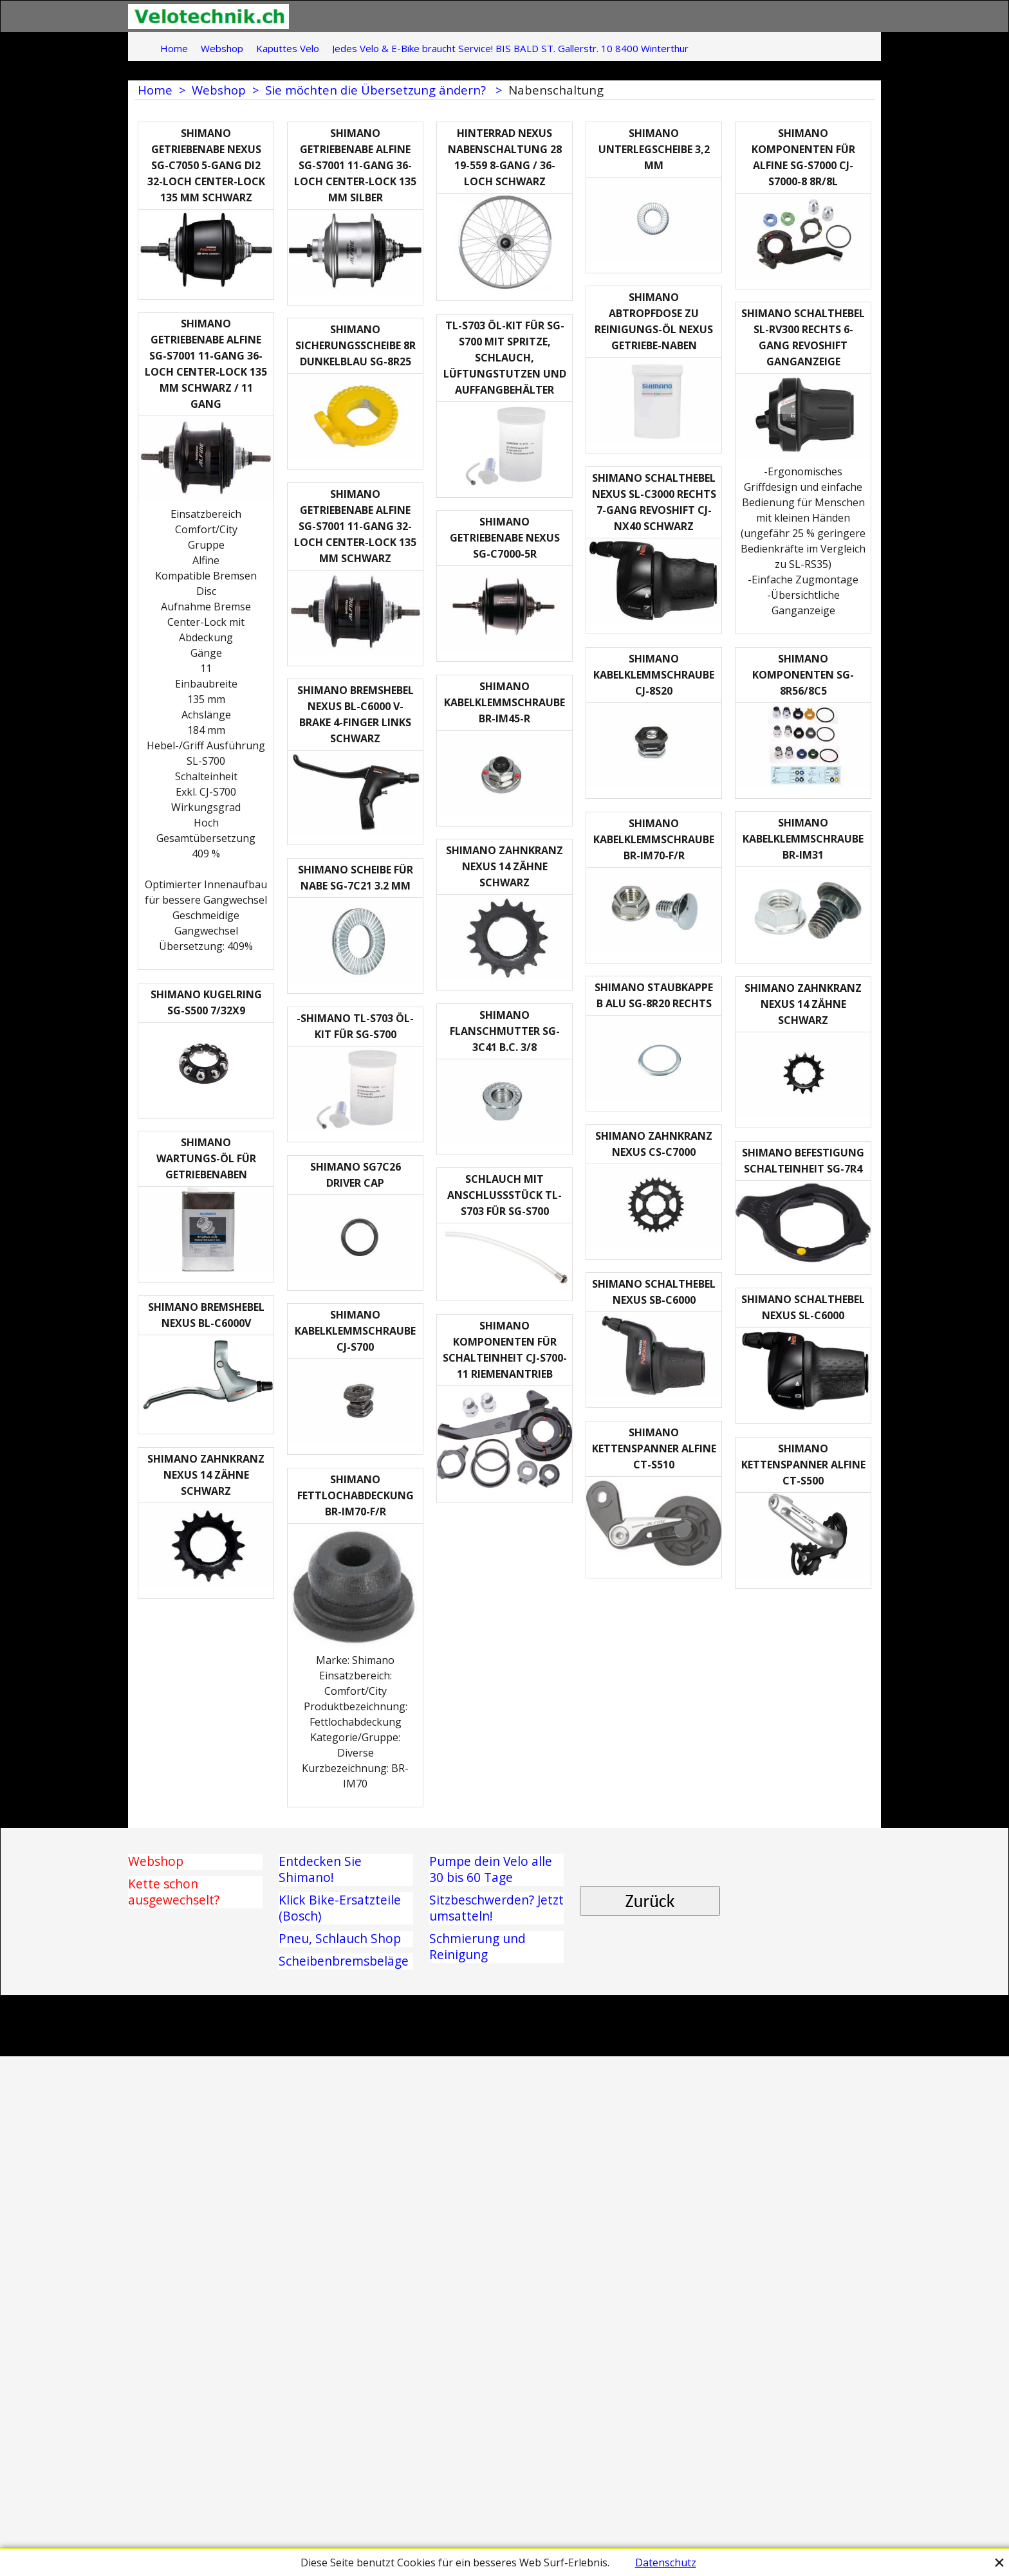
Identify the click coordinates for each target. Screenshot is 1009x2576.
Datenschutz (665, 2562)
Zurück (650, 2362)
